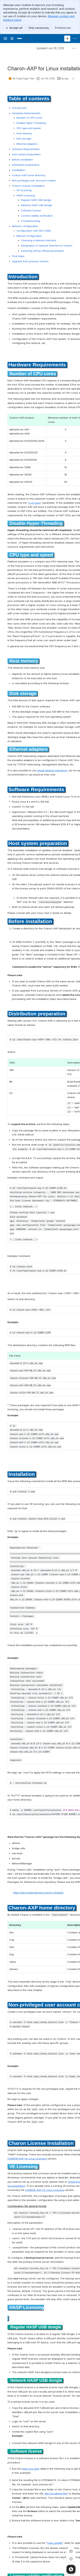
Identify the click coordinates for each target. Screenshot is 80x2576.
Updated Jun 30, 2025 (50, 48)
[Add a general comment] (24, 2568)
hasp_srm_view (30, 2468)
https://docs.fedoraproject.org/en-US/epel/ (38, 1892)
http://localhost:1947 (56, 2493)
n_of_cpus (35, 502)
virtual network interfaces (52, 770)
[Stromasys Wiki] (19, 39)
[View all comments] (71, 2551)
